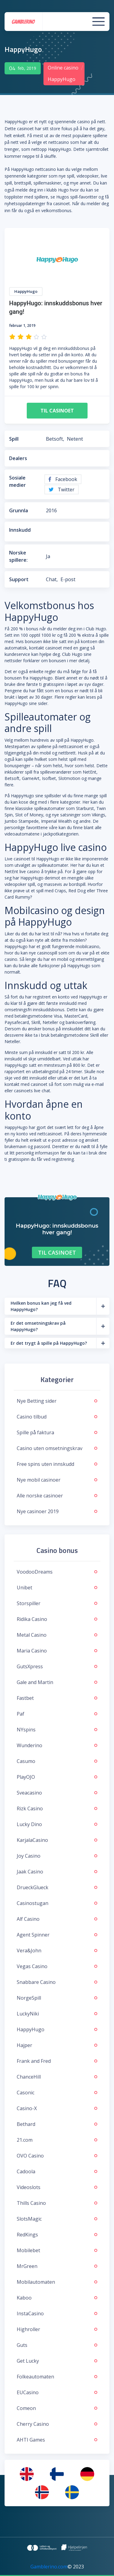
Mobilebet (57, 2250)
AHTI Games (57, 2439)
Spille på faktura (57, 1432)
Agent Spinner (57, 1934)
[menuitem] (27, 2474)
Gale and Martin (57, 1682)
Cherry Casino (57, 2424)
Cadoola (57, 2171)
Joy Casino (57, 1855)
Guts (57, 2345)
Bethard (57, 2124)
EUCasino (57, 2392)
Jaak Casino (57, 1871)
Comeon (57, 2408)
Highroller (57, 2329)
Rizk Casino (57, 1808)
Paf (57, 1713)
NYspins (57, 1729)
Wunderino (57, 1745)
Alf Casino (57, 1919)
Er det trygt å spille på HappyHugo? (49, 1343)
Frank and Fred (57, 2061)
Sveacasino (57, 1792)
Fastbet (57, 1698)
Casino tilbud (57, 1416)
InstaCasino (57, 2313)
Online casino (63, 67)
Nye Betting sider (57, 1401)
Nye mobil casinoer (57, 1479)
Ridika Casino (57, 1619)
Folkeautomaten (57, 2376)
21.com (57, 2140)
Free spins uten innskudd (57, 1464)
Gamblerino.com (48, 2566)
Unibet (57, 1587)
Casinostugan (57, 1903)
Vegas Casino (57, 1966)
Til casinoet (57, 410)
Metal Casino (57, 1635)
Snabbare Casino (57, 1982)
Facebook (63, 479)
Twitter (61, 489)
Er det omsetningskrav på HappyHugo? (38, 1326)
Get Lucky (57, 2360)
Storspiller (57, 1603)
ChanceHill (57, 2076)
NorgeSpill (57, 1998)
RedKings (57, 2234)
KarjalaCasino (57, 1840)
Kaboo (57, 2297)
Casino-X (57, 2108)
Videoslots (57, 2187)
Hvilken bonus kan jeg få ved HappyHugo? (41, 1306)
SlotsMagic (57, 2218)
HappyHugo (57, 2029)
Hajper (57, 2045)
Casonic (57, 2092)
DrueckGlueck (57, 1887)
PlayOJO (57, 1777)
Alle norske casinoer (57, 1495)
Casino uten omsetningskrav (57, 1448)
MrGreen (57, 2266)
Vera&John (57, 1950)
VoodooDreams (57, 1571)
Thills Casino (57, 2203)
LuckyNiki (57, 2013)
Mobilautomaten (57, 2282)
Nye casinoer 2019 (57, 1511)
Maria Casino (57, 1650)
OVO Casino (57, 2155)
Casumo (57, 1761)
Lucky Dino (57, 1824)
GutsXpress (57, 1666)
